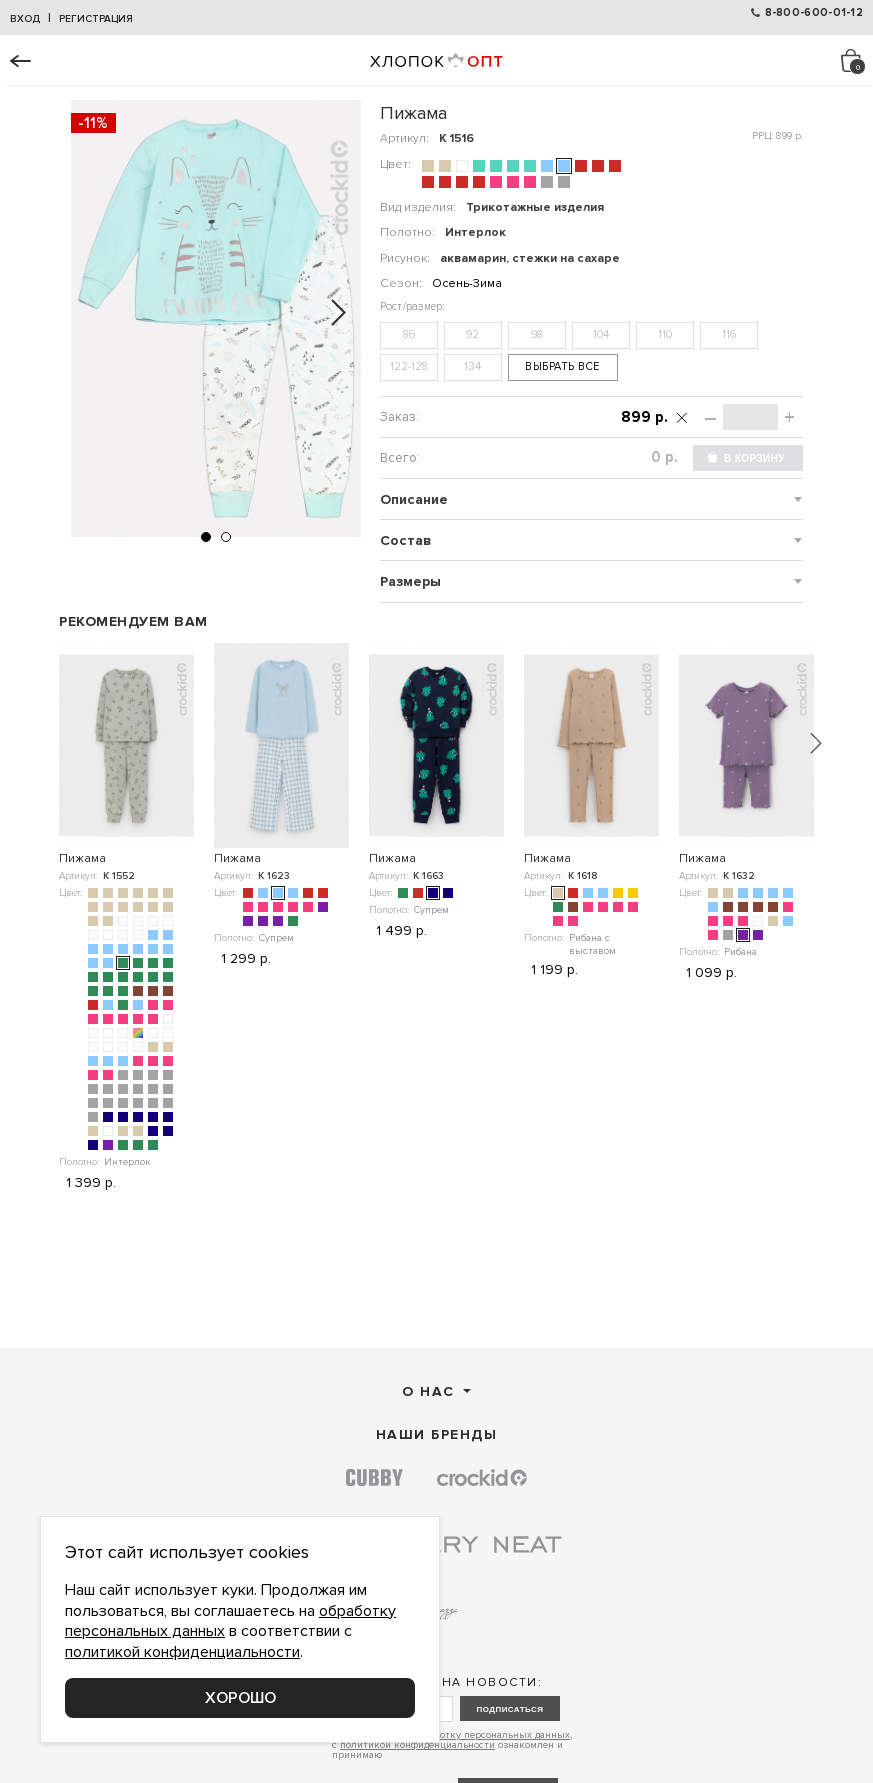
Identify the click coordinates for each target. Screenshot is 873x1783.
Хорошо (240, 1698)
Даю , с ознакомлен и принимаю (452, 1744)
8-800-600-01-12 (814, 12)
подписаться (509, 1709)
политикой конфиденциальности (417, 1745)
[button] (206, 537)
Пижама (82, 859)
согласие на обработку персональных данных (462, 1735)
